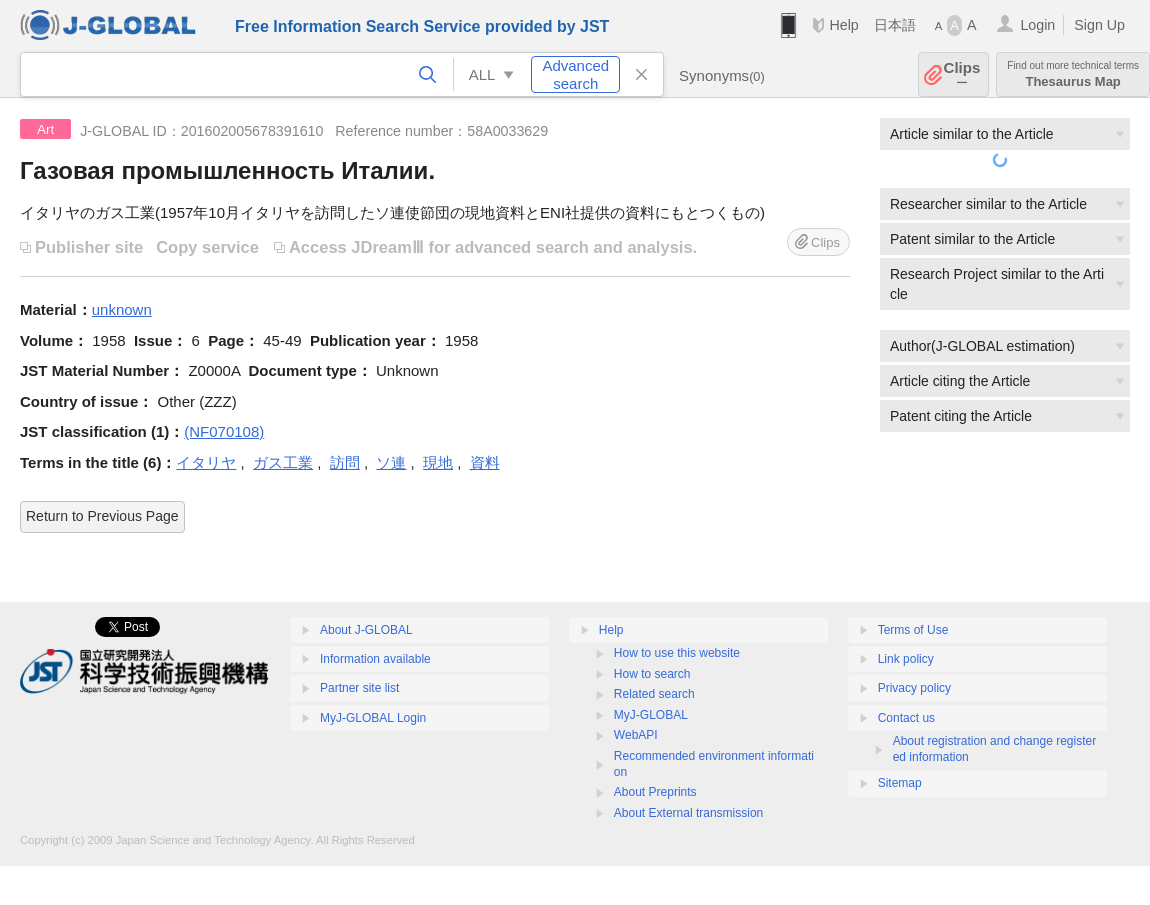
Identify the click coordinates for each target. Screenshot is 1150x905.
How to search (652, 674)
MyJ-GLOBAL (651, 715)
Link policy (906, 659)
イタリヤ (206, 462)
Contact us (906, 718)
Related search (654, 694)
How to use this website (677, 653)
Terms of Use (913, 630)
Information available (375, 659)
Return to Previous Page (102, 516)
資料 (485, 462)
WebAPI (636, 735)
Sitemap (900, 783)
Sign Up (1099, 25)
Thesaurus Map (1073, 74)
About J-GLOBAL (366, 630)
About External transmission (688, 813)
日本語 (895, 25)
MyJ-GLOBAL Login (373, 718)
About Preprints (655, 792)
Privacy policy (914, 688)
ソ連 (391, 462)
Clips (962, 74)
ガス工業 (283, 462)
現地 (438, 462)
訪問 (345, 462)
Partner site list (359, 688)
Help (843, 25)
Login (1037, 25)
